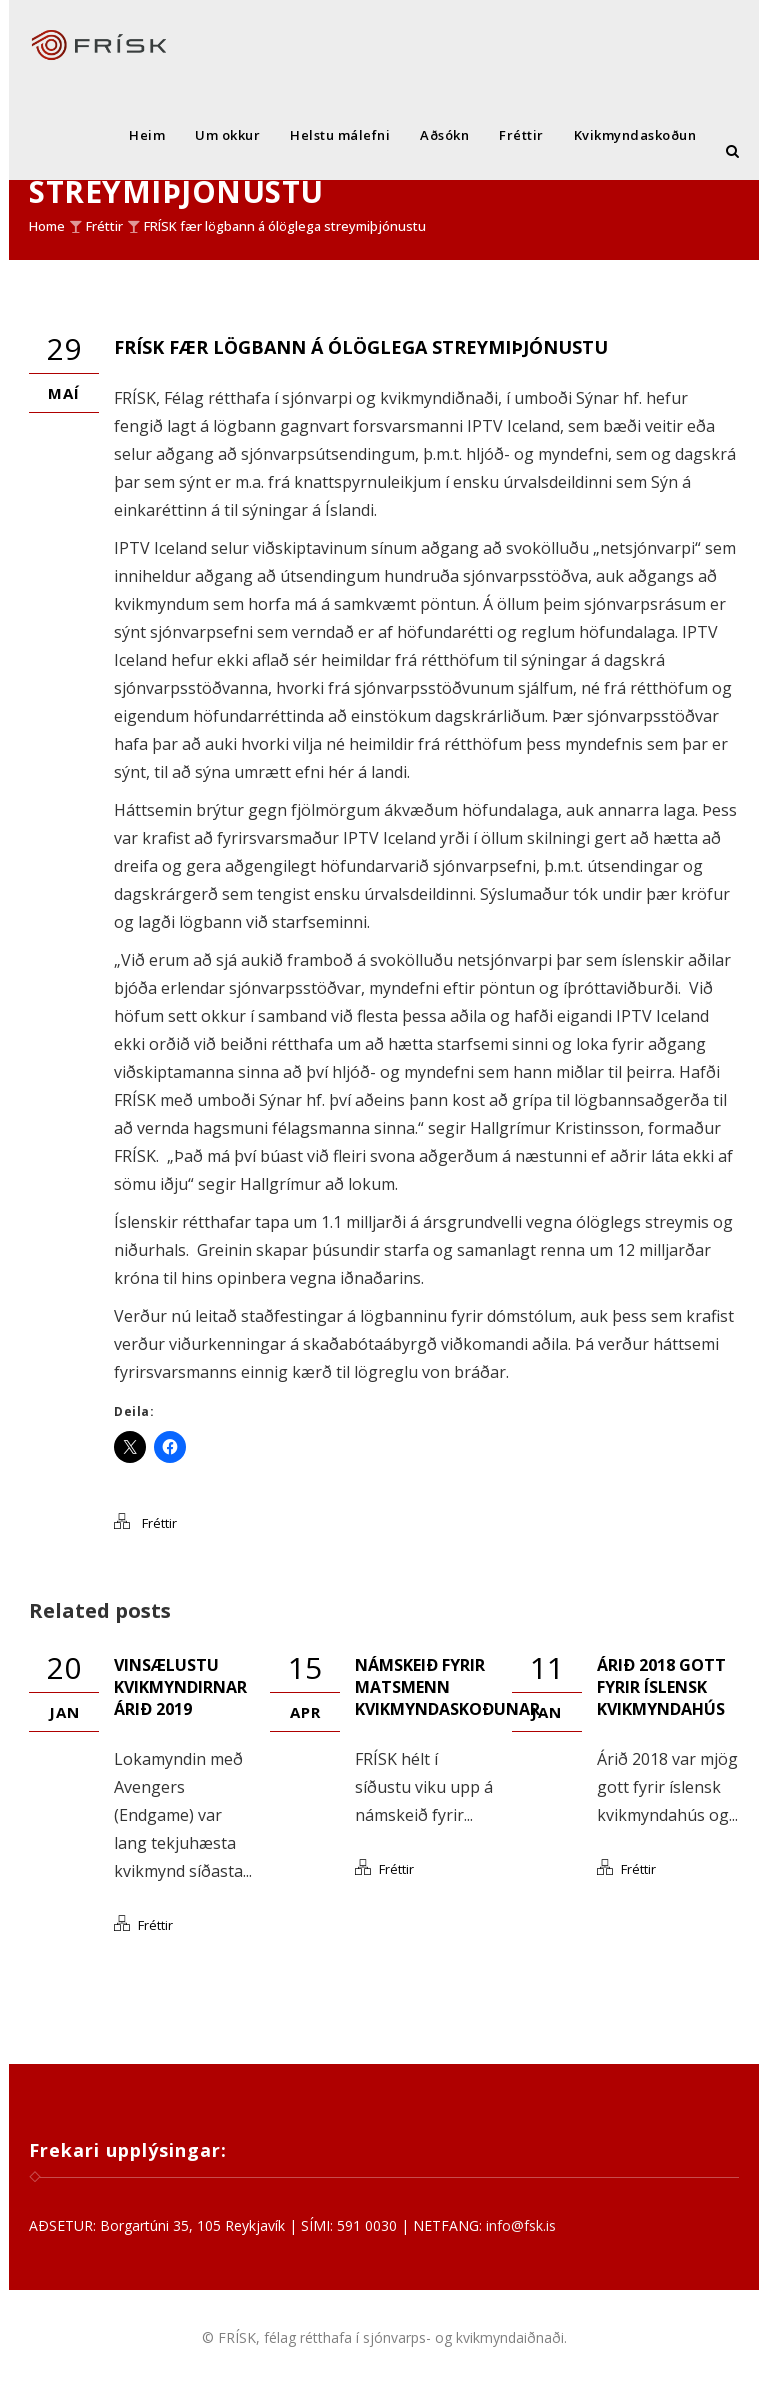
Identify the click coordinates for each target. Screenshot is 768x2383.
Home (47, 226)
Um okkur (227, 135)
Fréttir (521, 135)
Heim (147, 135)
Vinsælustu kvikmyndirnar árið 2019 (180, 1687)
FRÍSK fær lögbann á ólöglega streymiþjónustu (285, 226)
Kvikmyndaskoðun (635, 135)
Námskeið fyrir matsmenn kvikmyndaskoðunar (447, 1687)
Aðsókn (444, 135)
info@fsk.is (521, 2225)
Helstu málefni (340, 135)
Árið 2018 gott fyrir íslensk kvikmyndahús (661, 1687)
